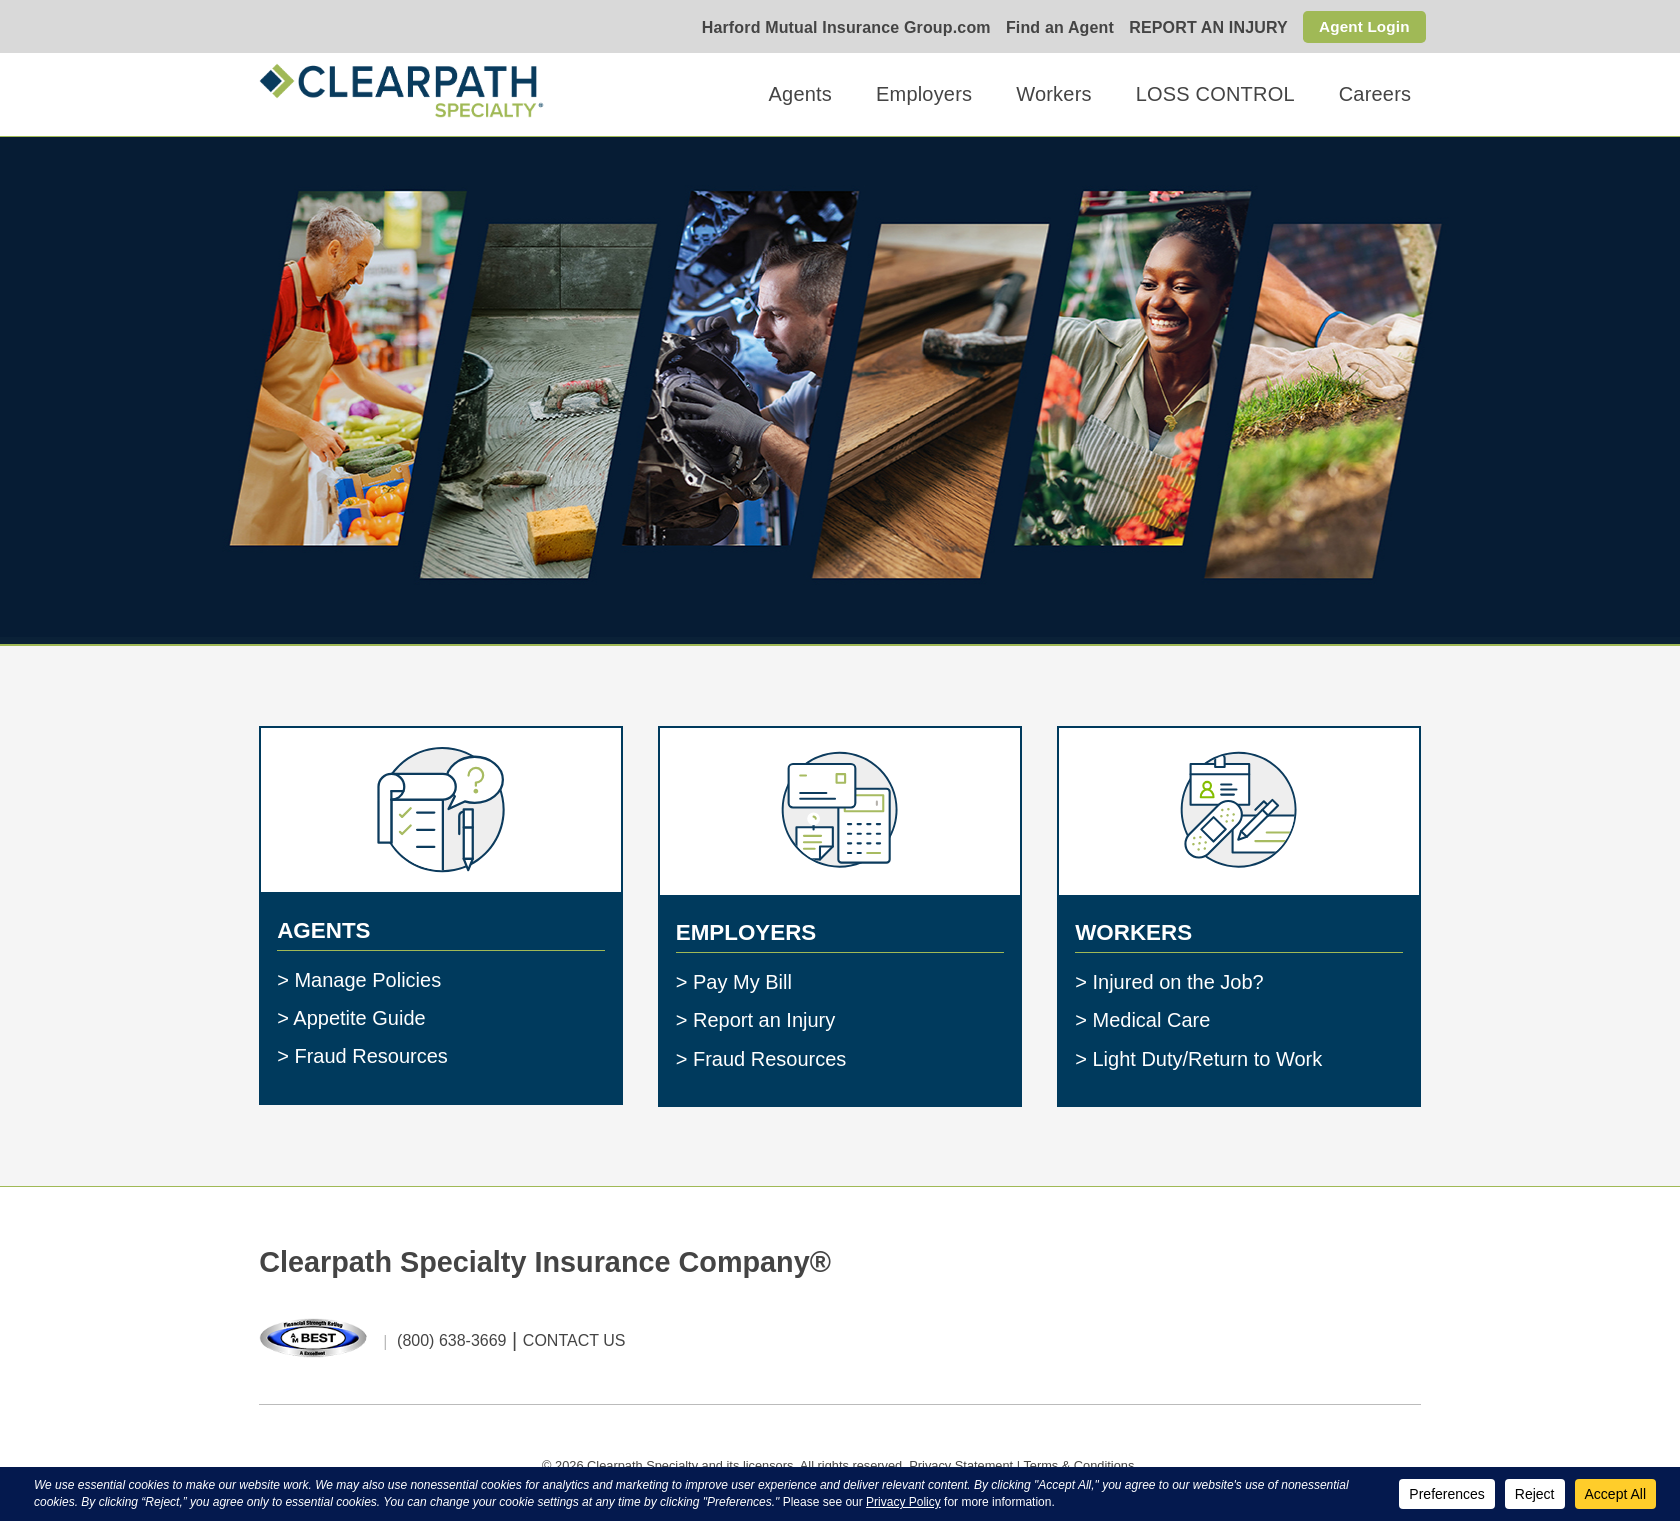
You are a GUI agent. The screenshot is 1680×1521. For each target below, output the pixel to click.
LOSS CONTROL (1215, 94)
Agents (800, 94)
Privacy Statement (961, 1465)
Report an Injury (764, 1020)
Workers (1053, 94)
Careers (1375, 94)
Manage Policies (367, 979)
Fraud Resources (370, 1056)
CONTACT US (574, 1341)
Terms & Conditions (1078, 1465)
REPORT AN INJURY (1204, 28)
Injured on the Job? (1177, 982)
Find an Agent (1055, 28)
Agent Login (1362, 26)
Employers (924, 94)
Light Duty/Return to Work (1207, 1058)
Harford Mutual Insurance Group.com (841, 28)
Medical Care (1151, 1020)
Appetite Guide (359, 1018)
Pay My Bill (742, 982)
